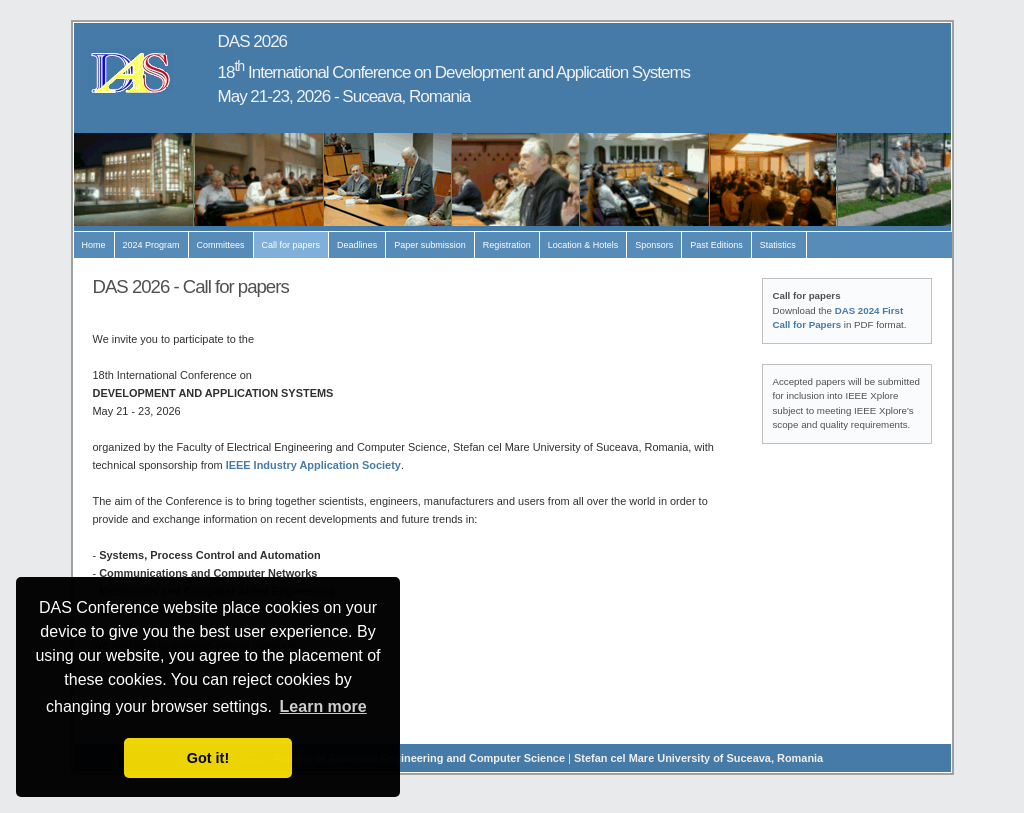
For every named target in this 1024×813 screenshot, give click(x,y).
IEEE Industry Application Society (313, 465)
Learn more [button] (323, 706)
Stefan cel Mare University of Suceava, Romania (698, 758)
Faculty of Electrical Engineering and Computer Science (419, 758)
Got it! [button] (208, 758)
